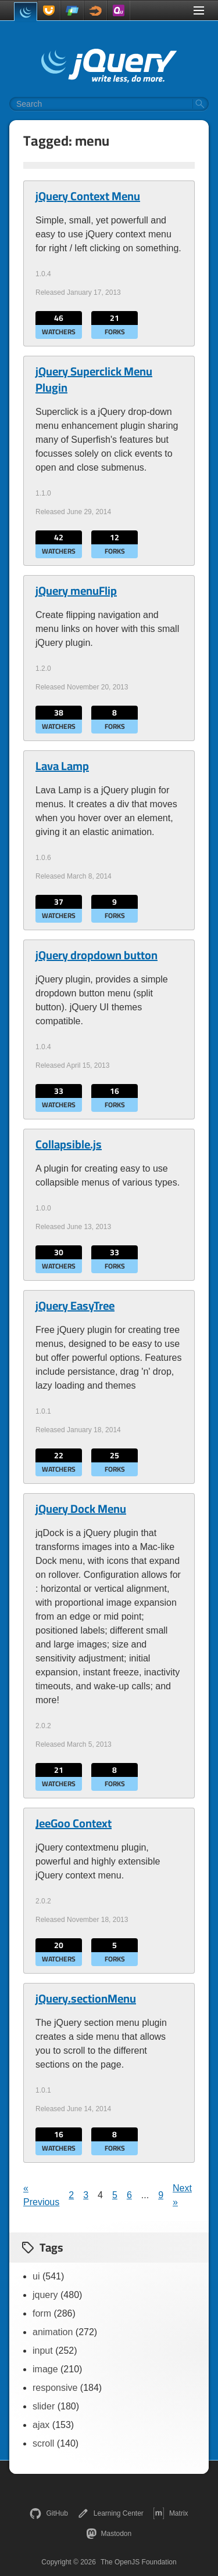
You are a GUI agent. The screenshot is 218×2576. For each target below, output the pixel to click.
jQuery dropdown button (96, 955)
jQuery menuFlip (76, 591)
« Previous (41, 2195)
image (45, 2369)
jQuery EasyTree (75, 1306)
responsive (55, 2388)
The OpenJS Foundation (139, 2562)
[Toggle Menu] (199, 10)
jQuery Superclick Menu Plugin (93, 379)
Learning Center (110, 2513)
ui (36, 2276)
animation (53, 2332)
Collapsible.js (68, 1144)
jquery (45, 2295)
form (42, 2313)
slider (44, 2406)
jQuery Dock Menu (80, 1509)
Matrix (170, 2513)
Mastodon (109, 2533)
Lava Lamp (62, 766)
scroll (43, 2443)
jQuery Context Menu (87, 196)
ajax (41, 2425)
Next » (182, 2195)
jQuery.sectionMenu (85, 1998)
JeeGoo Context (73, 1823)
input (43, 2350)
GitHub (48, 2513)
